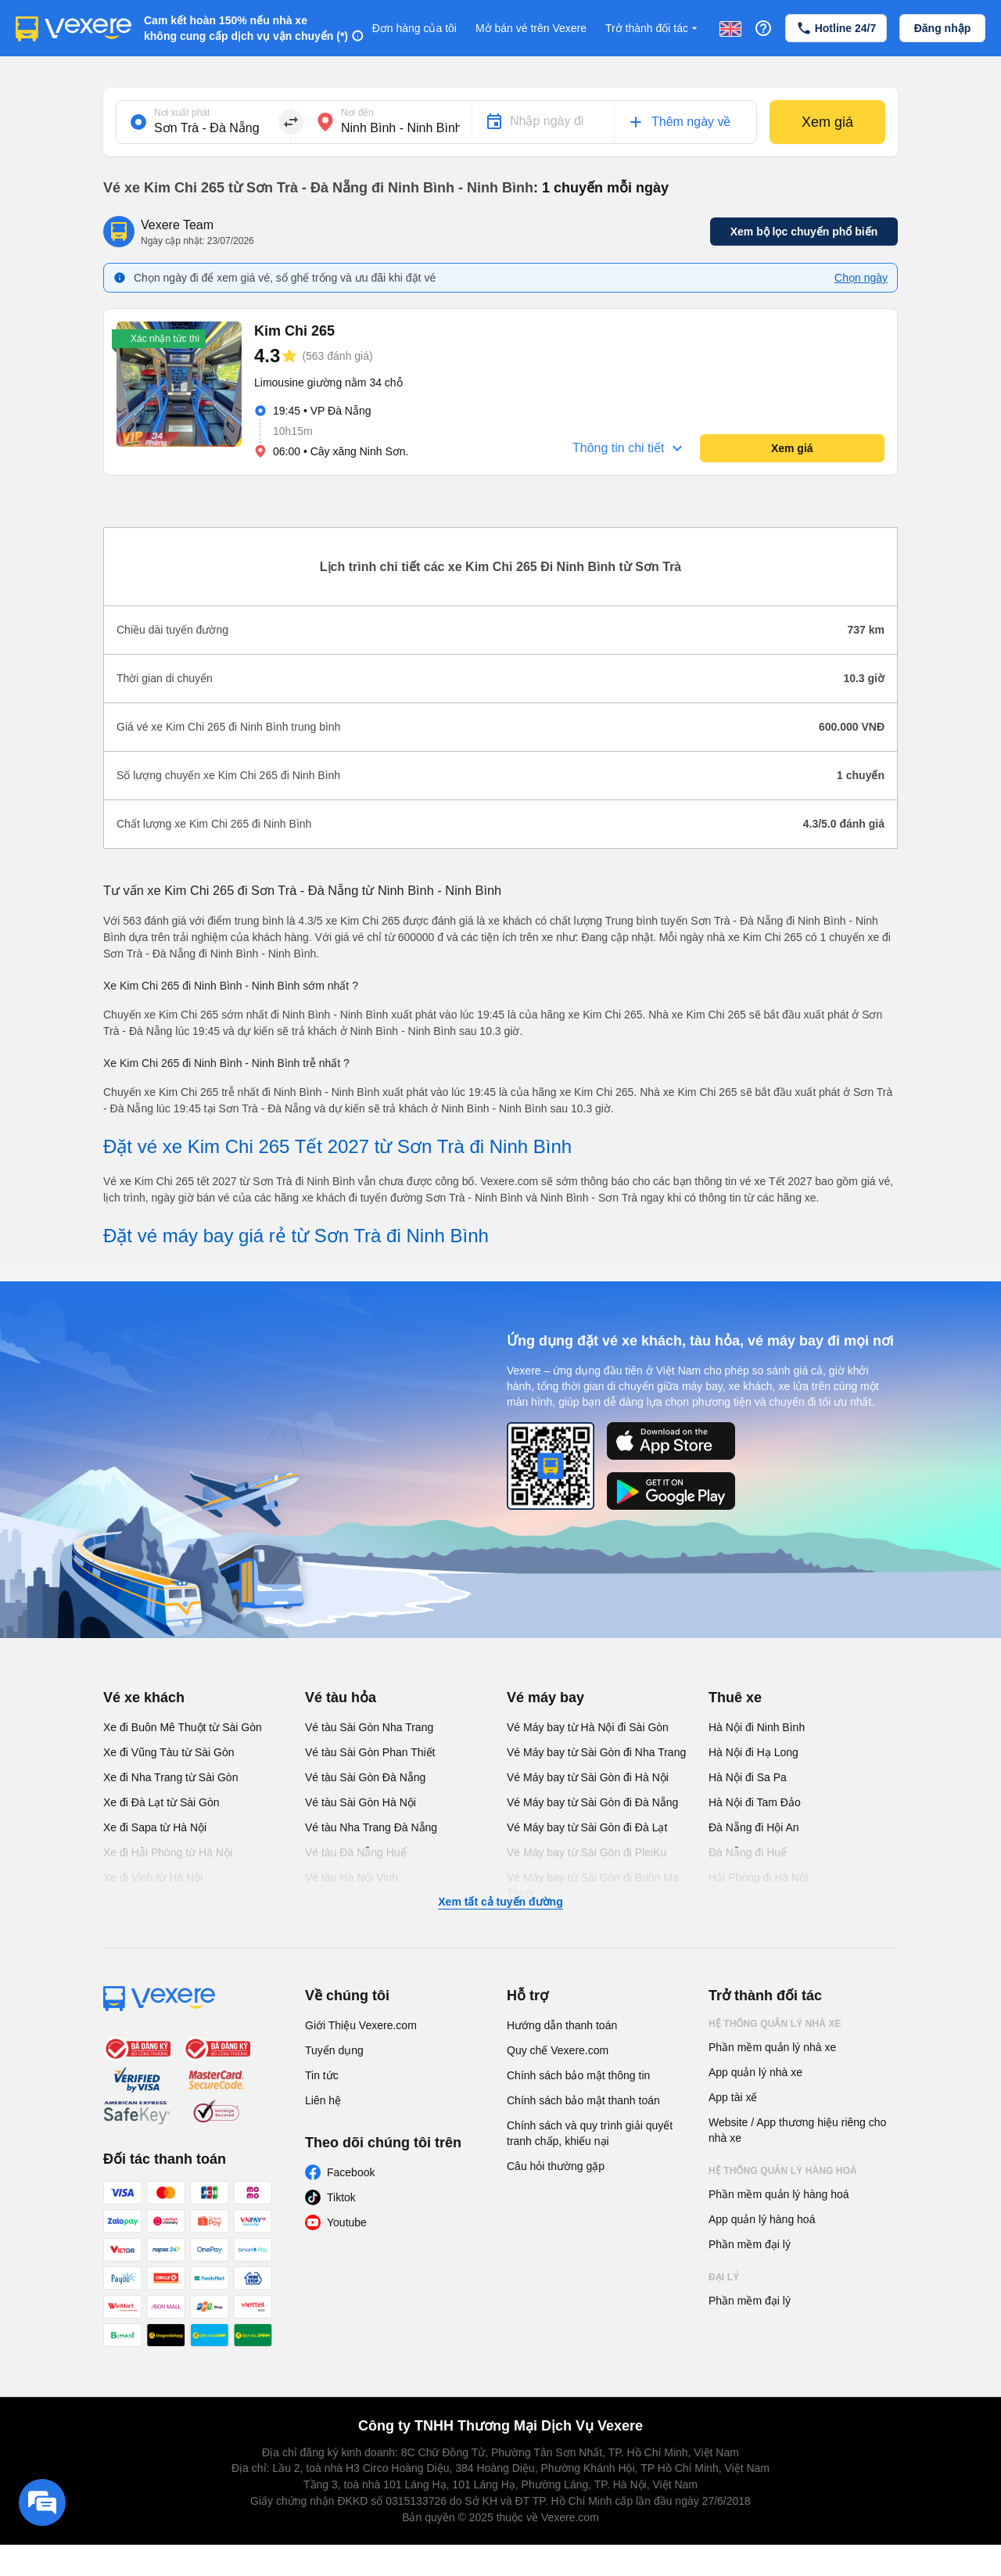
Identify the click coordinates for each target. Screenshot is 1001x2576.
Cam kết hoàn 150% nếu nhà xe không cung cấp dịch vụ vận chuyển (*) (246, 28)
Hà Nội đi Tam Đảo (755, 1802)
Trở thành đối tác (653, 28)
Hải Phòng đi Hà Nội (758, 1877)
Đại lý (724, 2277)
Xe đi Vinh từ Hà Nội (153, 1877)
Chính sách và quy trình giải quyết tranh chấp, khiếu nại (590, 2133)
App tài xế (733, 2097)
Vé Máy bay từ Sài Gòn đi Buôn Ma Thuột (593, 1885)
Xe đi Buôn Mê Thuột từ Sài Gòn (182, 1727)
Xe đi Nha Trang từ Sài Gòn (170, 1777)
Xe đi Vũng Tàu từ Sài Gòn (169, 1752)
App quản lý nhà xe (755, 2072)
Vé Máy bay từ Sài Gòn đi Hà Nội (588, 1777)
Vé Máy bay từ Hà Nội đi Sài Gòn (588, 1727)
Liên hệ (323, 2100)
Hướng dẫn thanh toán (562, 2025)
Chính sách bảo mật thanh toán (583, 2100)
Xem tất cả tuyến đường (500, 1901)
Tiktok (341, 2197)
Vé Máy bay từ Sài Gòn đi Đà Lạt (587, 1827)
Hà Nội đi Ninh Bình (757, 1727)
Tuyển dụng (334, 2050)
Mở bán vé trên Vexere (531, 28)
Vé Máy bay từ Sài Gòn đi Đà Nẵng (592, 1802)
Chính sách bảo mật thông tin (578, 2075)
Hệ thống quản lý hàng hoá (783, 2170)
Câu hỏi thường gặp (556, 2166)
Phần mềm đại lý (750, 2244)
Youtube (347, 2222)
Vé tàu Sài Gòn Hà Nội (360, 1802)
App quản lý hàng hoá (762, 2219)
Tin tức (322, 2075)
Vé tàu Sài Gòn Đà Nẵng (365, 1777)
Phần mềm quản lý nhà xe (772, 2047)
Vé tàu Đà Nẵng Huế (356, 1852)
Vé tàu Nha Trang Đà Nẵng (371, 1827)
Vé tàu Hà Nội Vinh (351, 1877)
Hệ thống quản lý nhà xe (775, 2023)
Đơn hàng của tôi (414, 28)
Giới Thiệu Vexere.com (361, 2025)
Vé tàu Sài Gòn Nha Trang (369, 1727)
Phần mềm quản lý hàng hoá (779, 2194)
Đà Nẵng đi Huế (748, 1852)
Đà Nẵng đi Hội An (754, 1827)
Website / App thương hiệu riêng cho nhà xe (797, 2130)
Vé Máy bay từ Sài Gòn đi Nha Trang (596, 1752)
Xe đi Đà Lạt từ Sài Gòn (161, 1802)
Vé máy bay (545, 1697)
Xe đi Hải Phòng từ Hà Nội (167, 1852)
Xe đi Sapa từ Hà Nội (154, 1827)
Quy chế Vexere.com (557, 2050)
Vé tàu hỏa (340, 1697)
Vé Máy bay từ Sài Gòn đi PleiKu (586, 1852)
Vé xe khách (144, 1697)
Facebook (351, 2172)
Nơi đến (357, 112)
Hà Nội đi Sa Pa (748, 1777)
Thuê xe (735, 1697)
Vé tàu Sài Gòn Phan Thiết (370, 1752)
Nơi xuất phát (182, 112)
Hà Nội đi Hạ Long (753, 1752)
